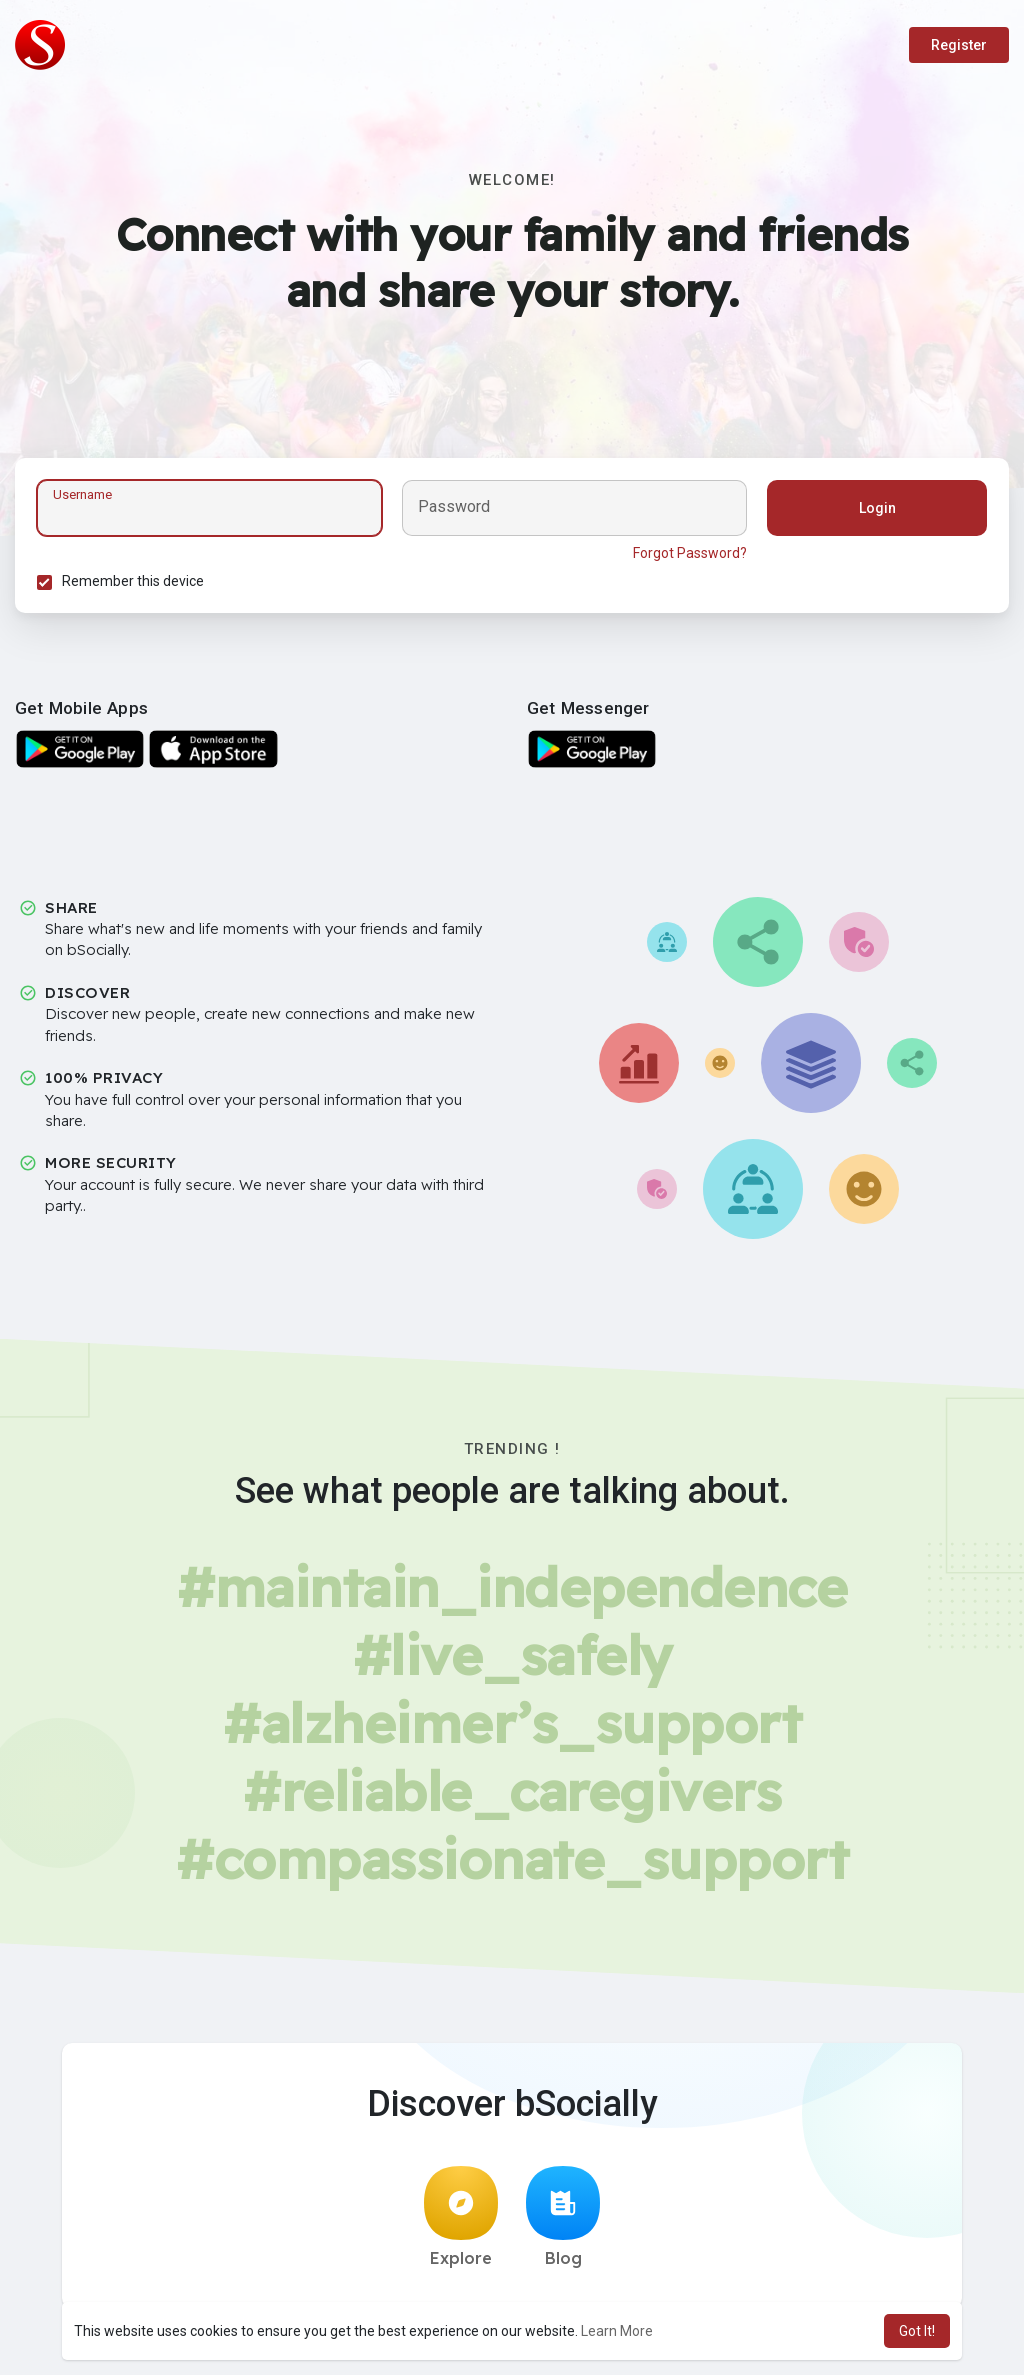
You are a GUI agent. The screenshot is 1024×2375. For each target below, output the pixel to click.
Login (874, 511)
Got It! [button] (917, 2331)
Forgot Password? (687, 556)
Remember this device (136, 584)
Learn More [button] (617, 2331)
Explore (461, 2224)
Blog (563, 2224)
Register (959, 45)
